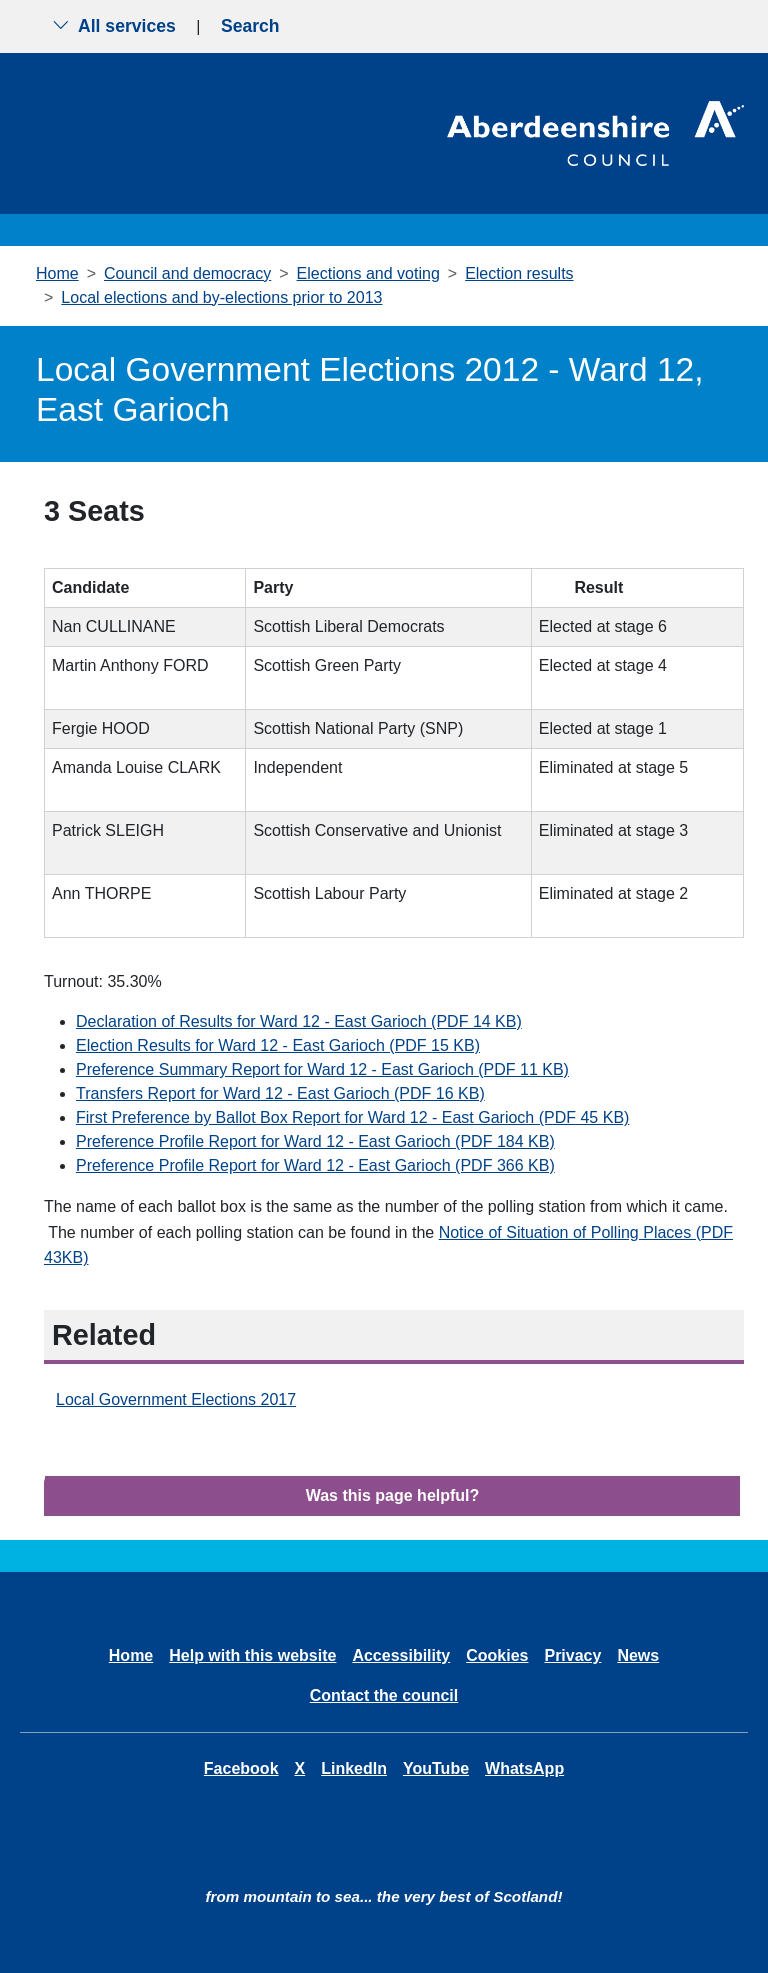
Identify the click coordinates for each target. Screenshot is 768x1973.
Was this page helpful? (393, 1495)
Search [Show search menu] (250, 26)
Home (57, 273)
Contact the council (384, 1695)
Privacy (572, 1655)
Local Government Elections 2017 (176, 1399)
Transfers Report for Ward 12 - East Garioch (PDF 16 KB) (280, 1093)
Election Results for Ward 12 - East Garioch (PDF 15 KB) (278, 1045)
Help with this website (252, 1655)
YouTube (436, 1768)
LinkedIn (354, 1768)
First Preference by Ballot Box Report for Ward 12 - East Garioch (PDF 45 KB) (352, 1117)
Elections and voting (368, 273)
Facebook (241, 1768)
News (638, 1655)
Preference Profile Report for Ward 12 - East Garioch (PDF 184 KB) (315, 1141)
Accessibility (401, 1655)
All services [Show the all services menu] (114, 26)
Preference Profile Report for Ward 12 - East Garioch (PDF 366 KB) (315, 1165)
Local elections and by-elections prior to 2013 (221, 297)
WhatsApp (524, 1768)
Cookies (497, 1655)
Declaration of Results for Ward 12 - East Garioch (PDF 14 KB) (299, 1021)
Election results (519, 273)
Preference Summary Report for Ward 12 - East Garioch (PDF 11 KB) (322, 1069)
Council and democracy (187, 273)
